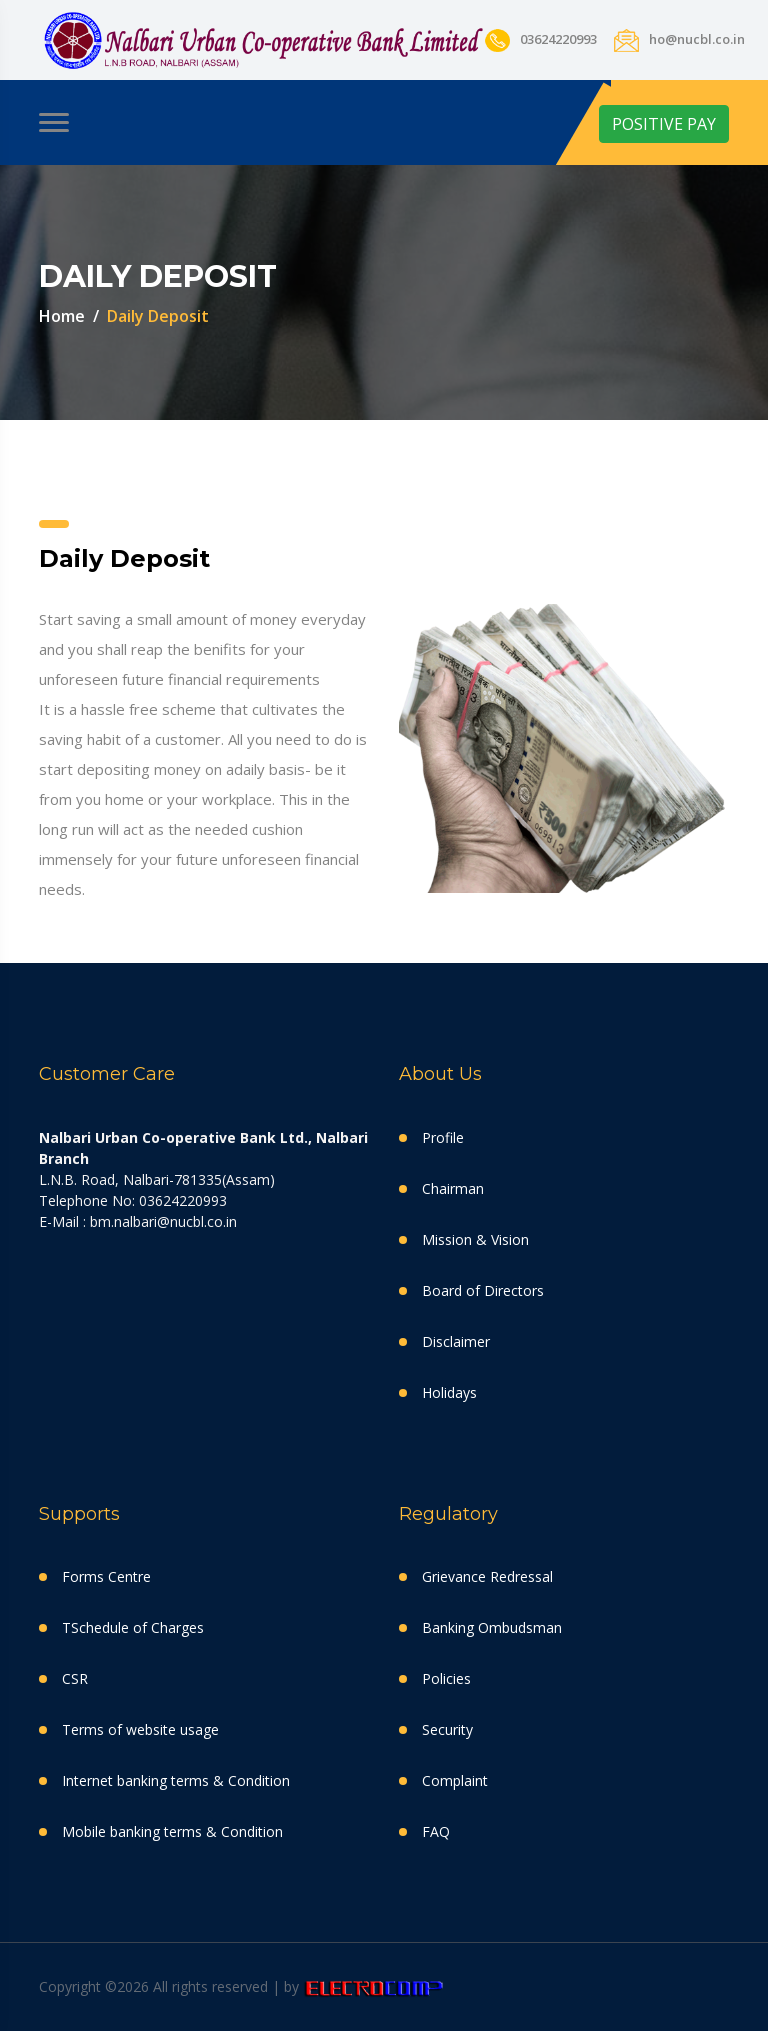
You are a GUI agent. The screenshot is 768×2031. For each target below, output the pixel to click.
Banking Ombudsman (492, 1627)
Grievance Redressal (487, 1576)
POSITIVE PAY (664, 124)
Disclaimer (456, 1341)
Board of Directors (483, 1290)
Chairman (453, 1188)
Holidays (449, 1392)
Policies (446, 1678)
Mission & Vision (475, 1239)
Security (447, 1729)
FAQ (436, 1831)
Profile (443, 1137)
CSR (75, 1678)
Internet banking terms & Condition (176, 1780)
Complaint (455, 1780)
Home (62, 316)
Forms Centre (106, 1576)
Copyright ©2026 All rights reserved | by (171, 1986)
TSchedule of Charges (133, 1627)
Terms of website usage (140, 1729)
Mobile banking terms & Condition (172, 1831)
